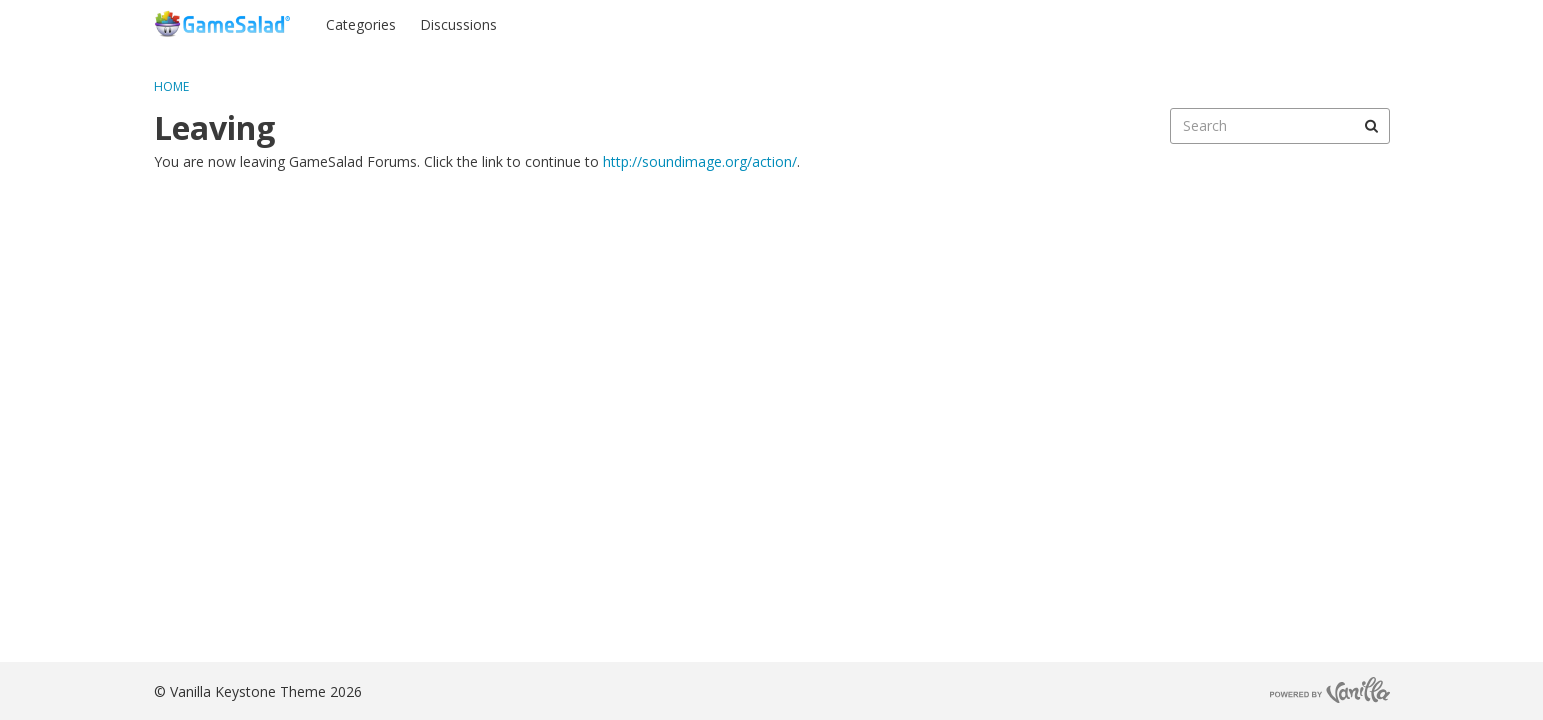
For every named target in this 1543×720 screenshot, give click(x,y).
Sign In (1272, 23)
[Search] (1372, 126)
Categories (361, 24)
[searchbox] (1280, 126)
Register (1350, 23)
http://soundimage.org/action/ (700, 161)
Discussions (458, 24)
